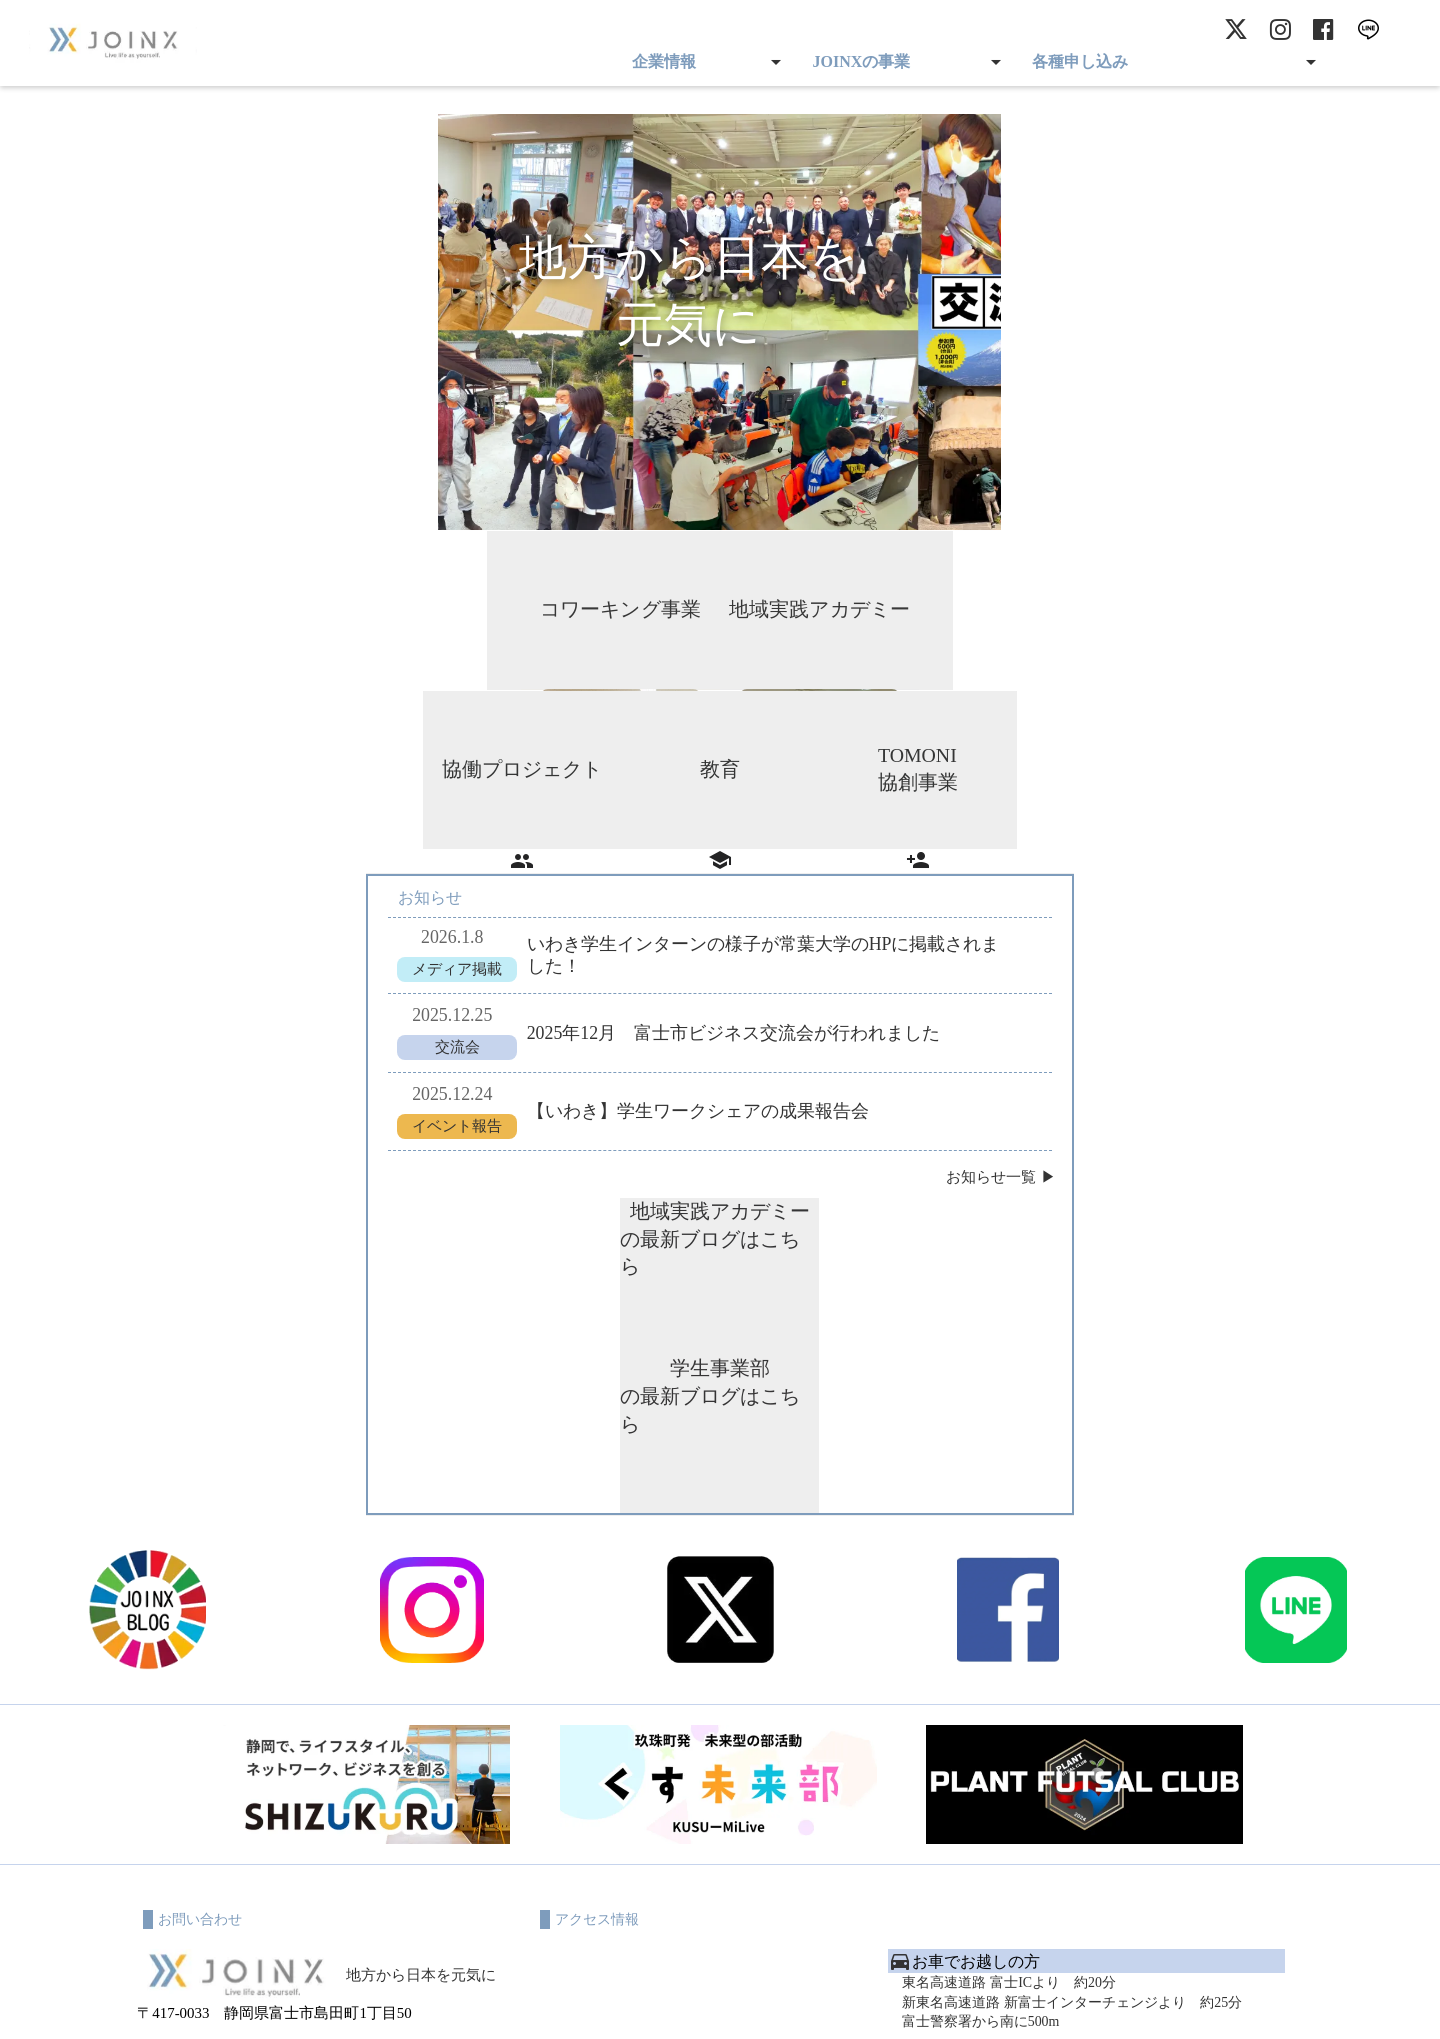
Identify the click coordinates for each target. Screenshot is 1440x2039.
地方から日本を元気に (421, 1663)
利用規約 (572, 1999)
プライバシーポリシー (675, 1999)
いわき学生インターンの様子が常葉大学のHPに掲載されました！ (760, 933)
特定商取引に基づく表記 (822, 1999)
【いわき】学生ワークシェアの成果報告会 (695, 1091)
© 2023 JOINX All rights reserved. (719, 2020)
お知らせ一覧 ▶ (1005, 1158)
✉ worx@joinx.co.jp (200, 1806)
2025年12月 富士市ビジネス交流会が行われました (731, 1012)
